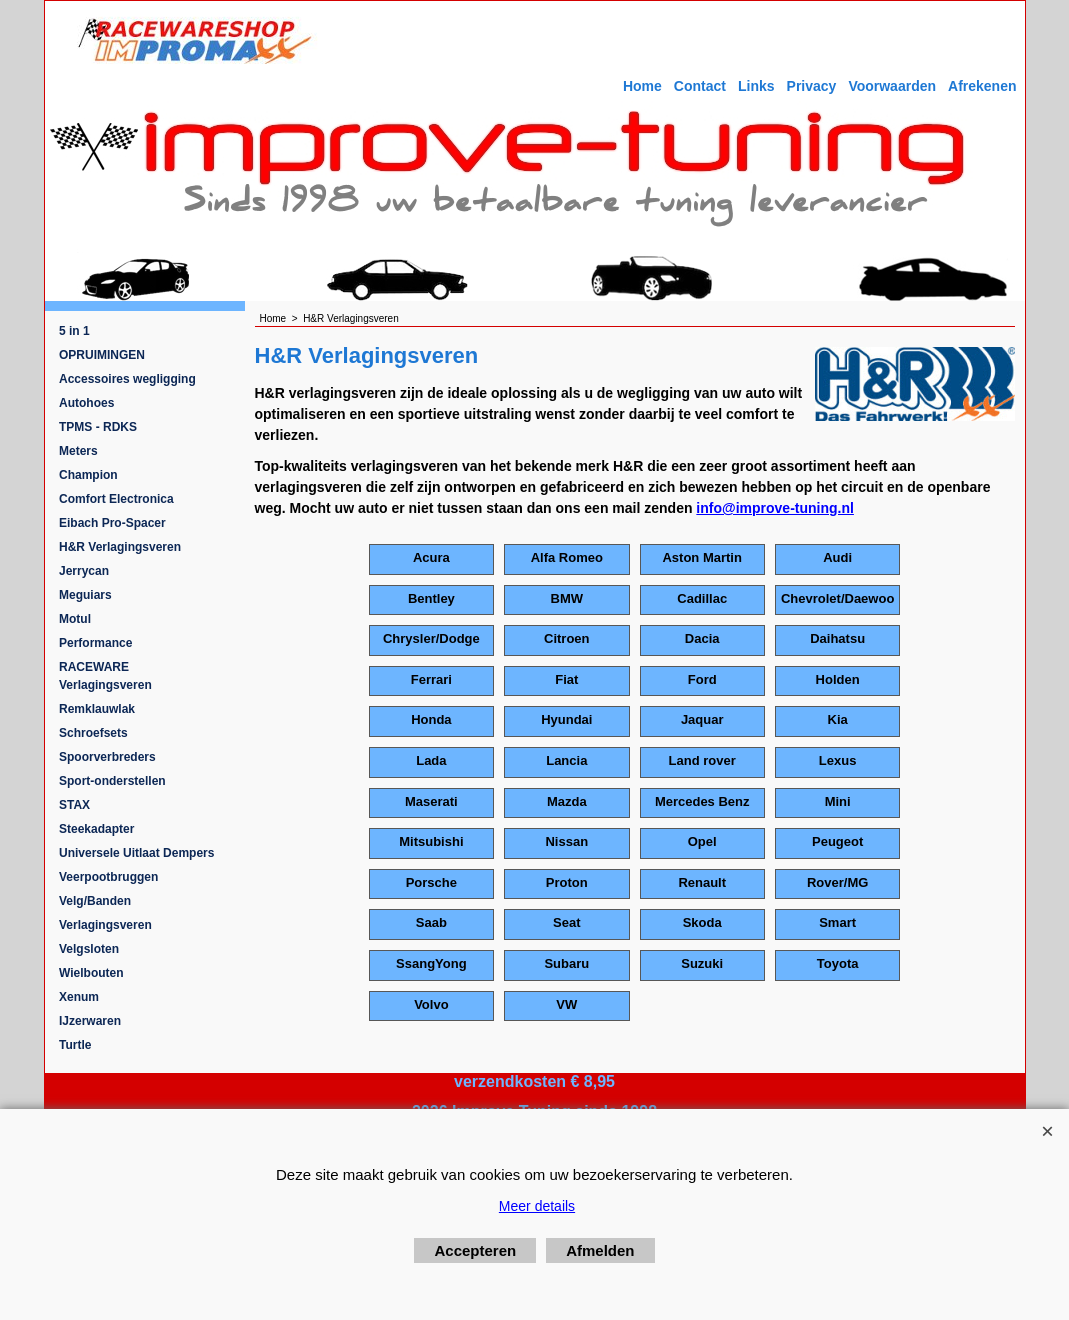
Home (642, 86)
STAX (74, 805)
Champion (88, 475)
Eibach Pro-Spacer (112, 523)
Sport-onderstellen (112, 781)
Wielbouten (91, 973)
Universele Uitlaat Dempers (136, 853)
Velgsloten (89, 949)
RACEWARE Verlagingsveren (105, 676)
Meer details (537, 1206)
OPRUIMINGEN (102, 355)
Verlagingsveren (105, 925)
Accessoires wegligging (127, 379)
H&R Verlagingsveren (120, 547)
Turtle (75, 1045)
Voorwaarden (892, 86)
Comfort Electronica (116, 499)
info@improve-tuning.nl (775, 508)
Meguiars (85, 595)
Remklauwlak (97, 709)
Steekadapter (96, 829)
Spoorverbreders (107, 757)
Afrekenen (982, 86)
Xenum (79, 997)
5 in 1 (74, 331)
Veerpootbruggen (108, 877)
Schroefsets (93, 733)
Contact (700, 86)
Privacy (812, 86)
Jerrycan (84, 571)
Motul (75, 619)
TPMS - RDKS (98, 427)
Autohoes (86, 403)
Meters (78, 451)
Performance (95, 643)
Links (756, 86)
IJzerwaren (90, 1021)
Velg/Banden (95, 901)
